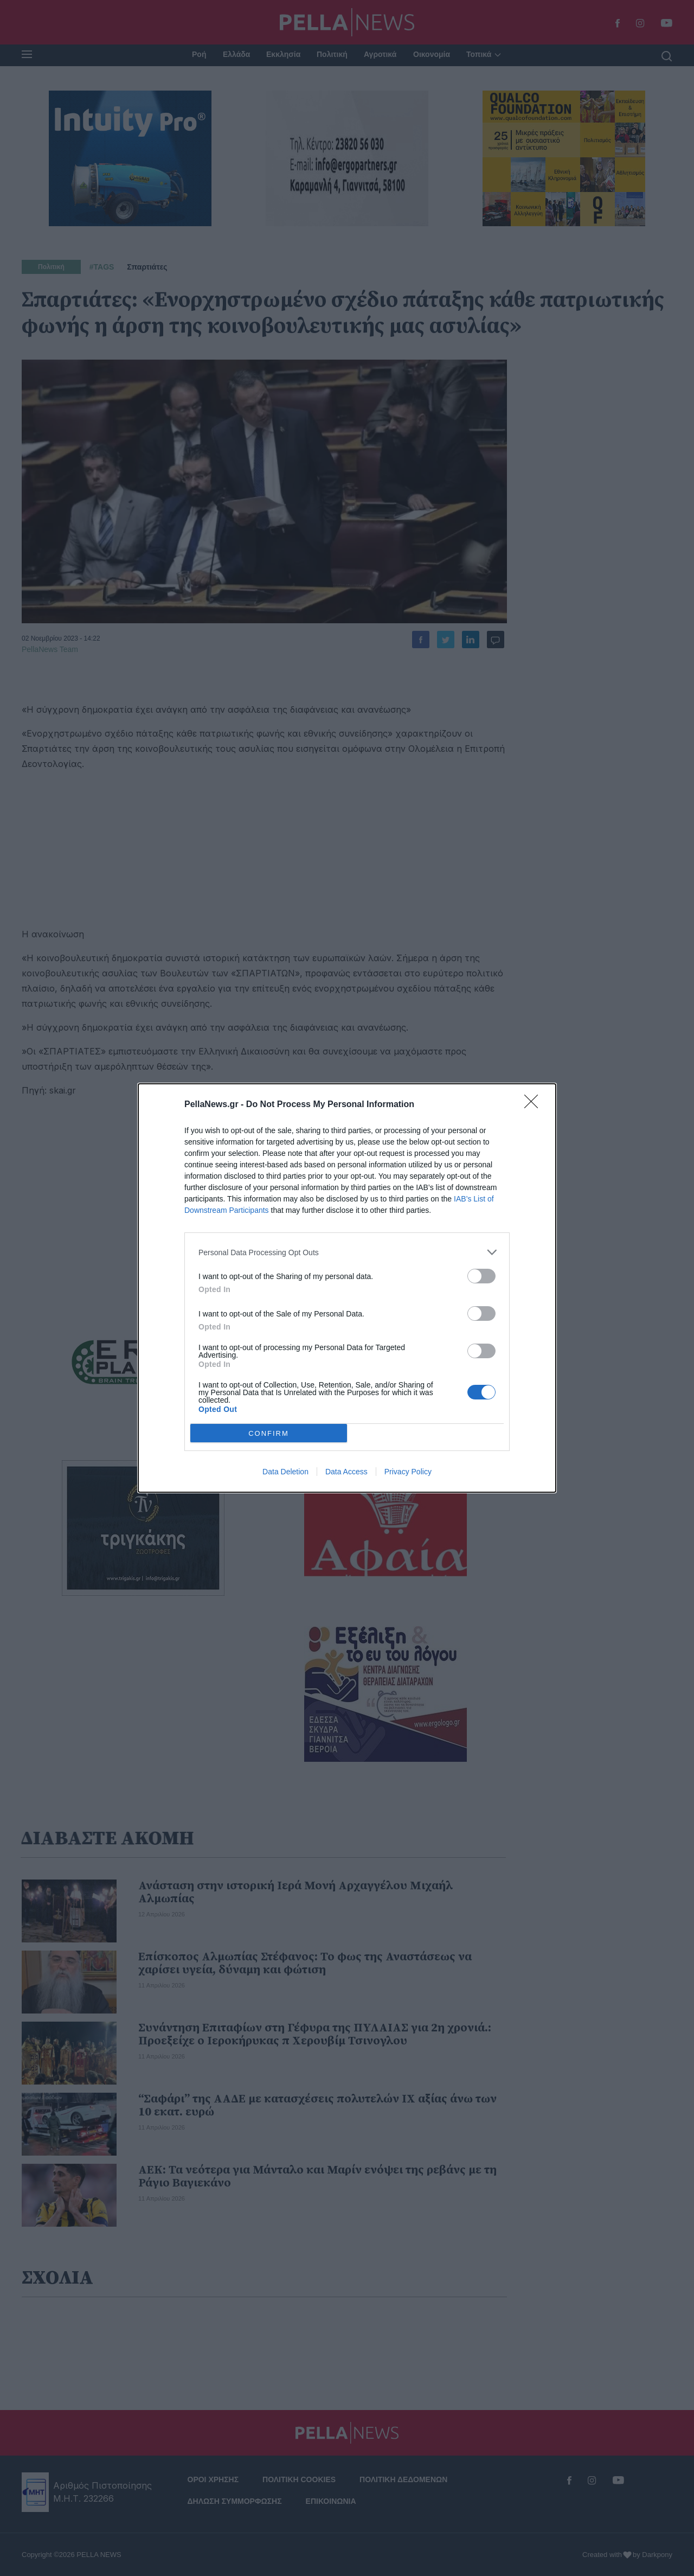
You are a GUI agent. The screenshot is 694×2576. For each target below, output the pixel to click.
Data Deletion (285, 1471)
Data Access (346, 1471)
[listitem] (347, 1252)
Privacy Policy (408, 1471)
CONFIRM (268, 1433)
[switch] (481, 1276)
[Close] (534, 1105)
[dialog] (347, 1288)
